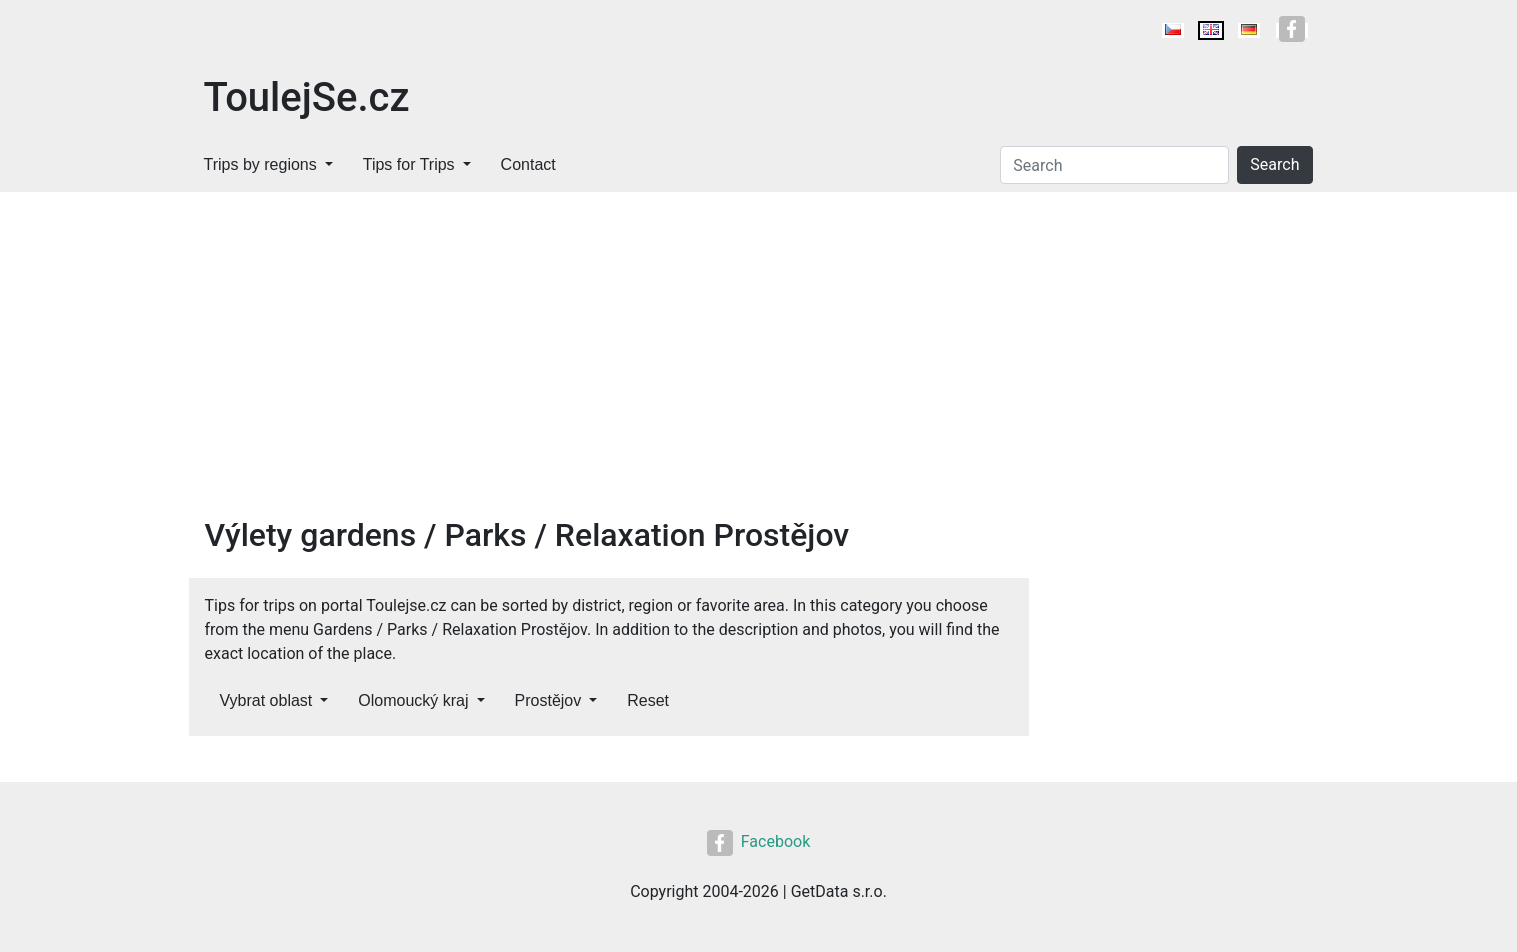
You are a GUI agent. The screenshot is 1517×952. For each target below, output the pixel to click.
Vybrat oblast (266, 700)
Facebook (758, 841)
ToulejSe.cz (307, 97)
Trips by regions (260, 164)
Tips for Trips (409, 164)
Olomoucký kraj (413, 700)
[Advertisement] (609, 366)
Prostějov (548, 700)
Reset (648, 700)
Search (1274, 164)
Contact (528, 164)
